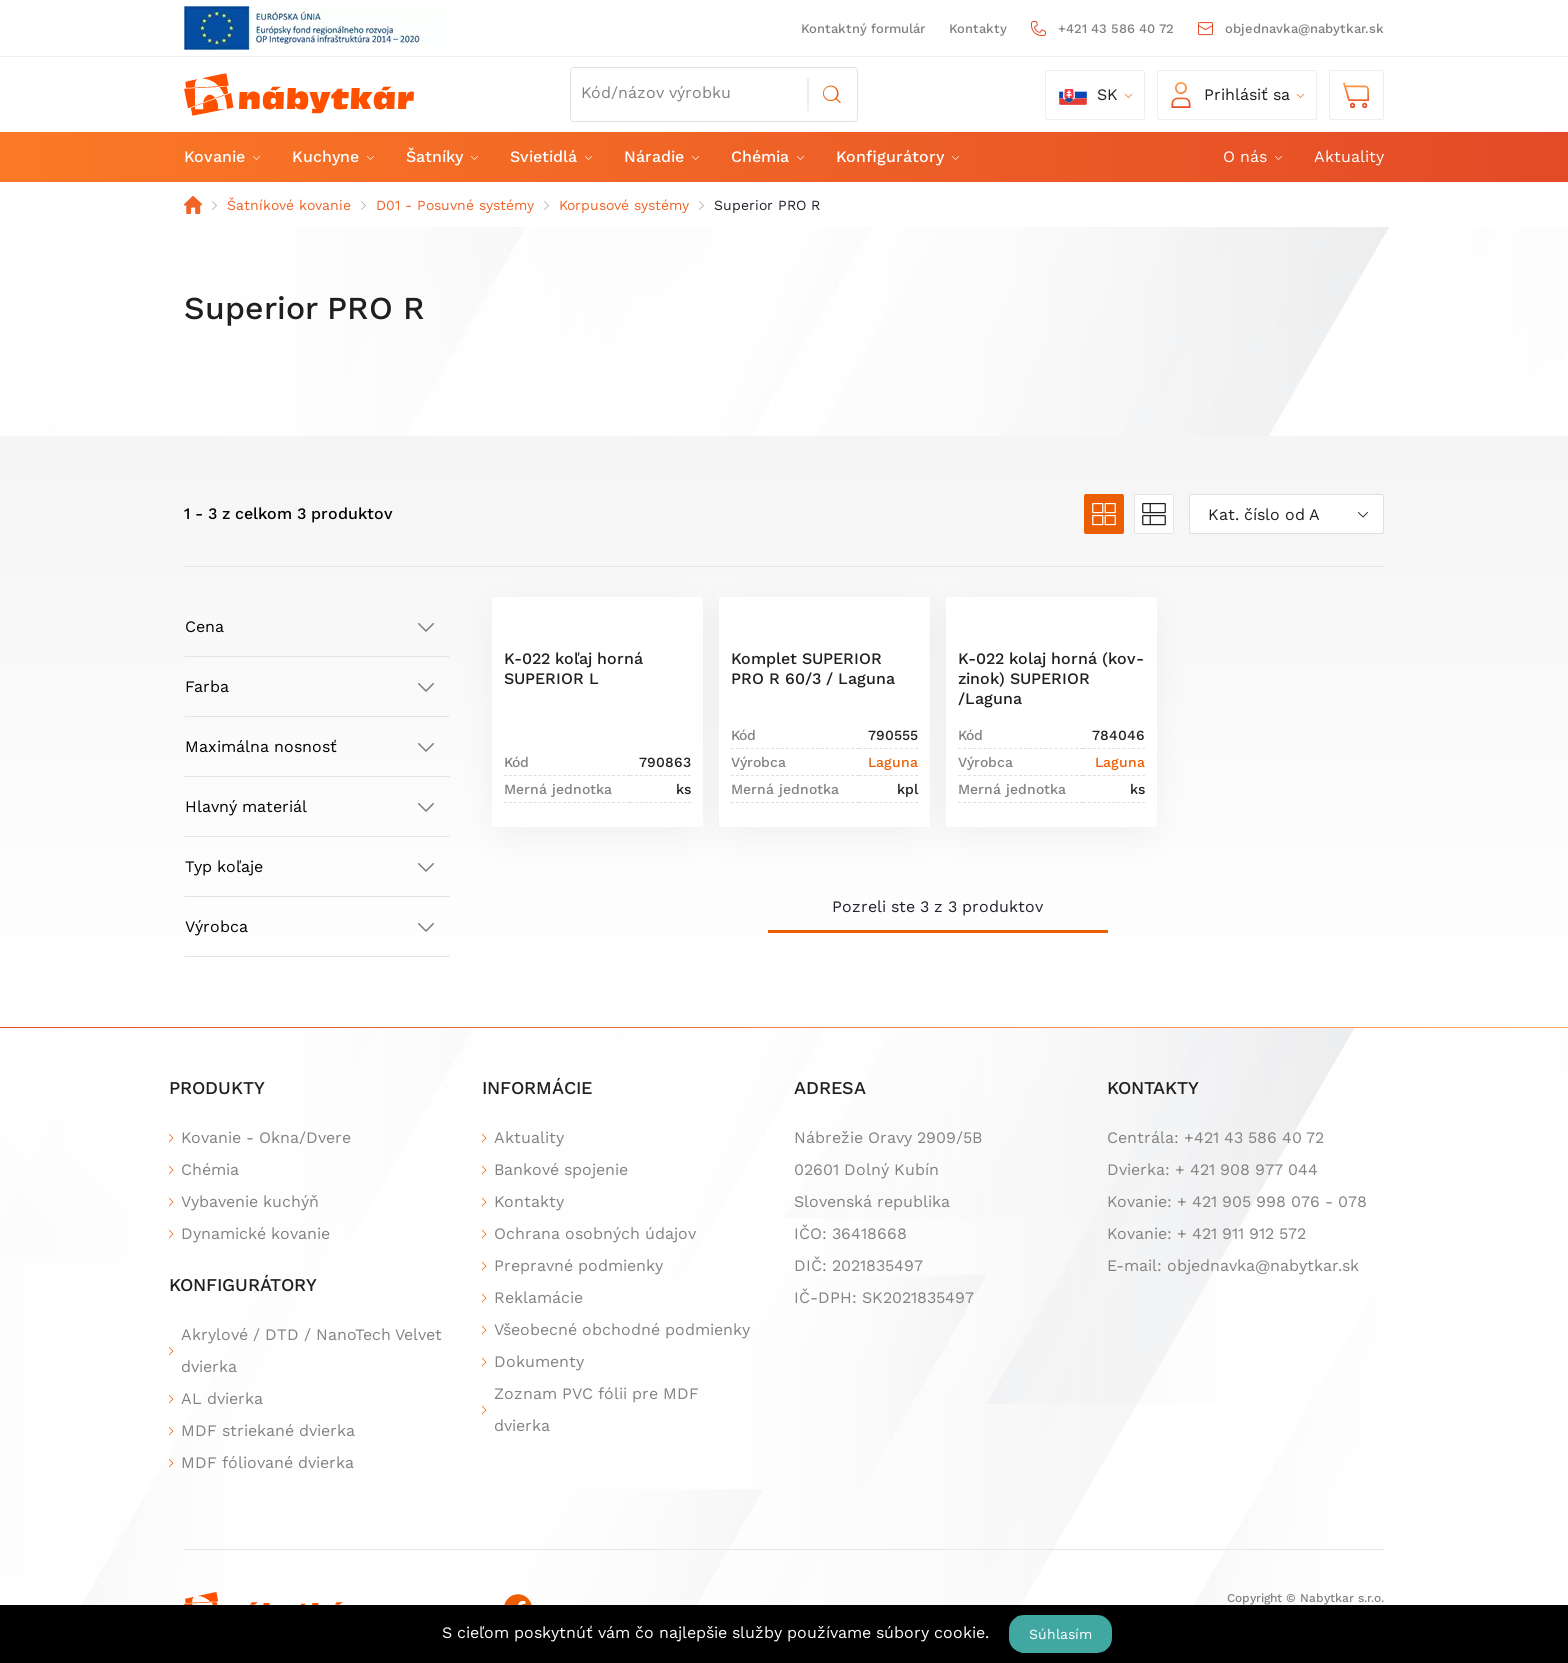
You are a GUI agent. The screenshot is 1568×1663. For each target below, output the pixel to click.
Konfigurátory (896, 156)
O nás (1251, 156)
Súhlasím (1060, 1634)
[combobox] (1286, 514)
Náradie (660, 156)
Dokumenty (539, 1361)
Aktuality (1349, 156)
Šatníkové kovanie (289, 205)
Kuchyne (332, 156)
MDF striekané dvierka (268, 1430)
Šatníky (441, 156)
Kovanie (221, 156)
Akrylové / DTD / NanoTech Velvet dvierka (311, 1350)
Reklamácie (538, 1297)
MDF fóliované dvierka (267, 1462)
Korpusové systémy (624, 205)
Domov (193, 205)
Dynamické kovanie (255, 1233)
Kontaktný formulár (863, 28)
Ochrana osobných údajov (595, 1233)
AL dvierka (222, 1398)
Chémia (766, 156)
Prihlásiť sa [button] (1230, 95)
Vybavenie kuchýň (250, 1201)
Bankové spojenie (561, 1169)
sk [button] (1088, 95)
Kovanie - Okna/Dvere (266, 1137)
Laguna (893, 762)
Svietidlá (550, 156)
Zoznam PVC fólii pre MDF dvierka (596, 1409)
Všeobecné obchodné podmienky (622, 1329)
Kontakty (978, 28)
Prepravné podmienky (578, 1265)
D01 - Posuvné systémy (455, 205)
